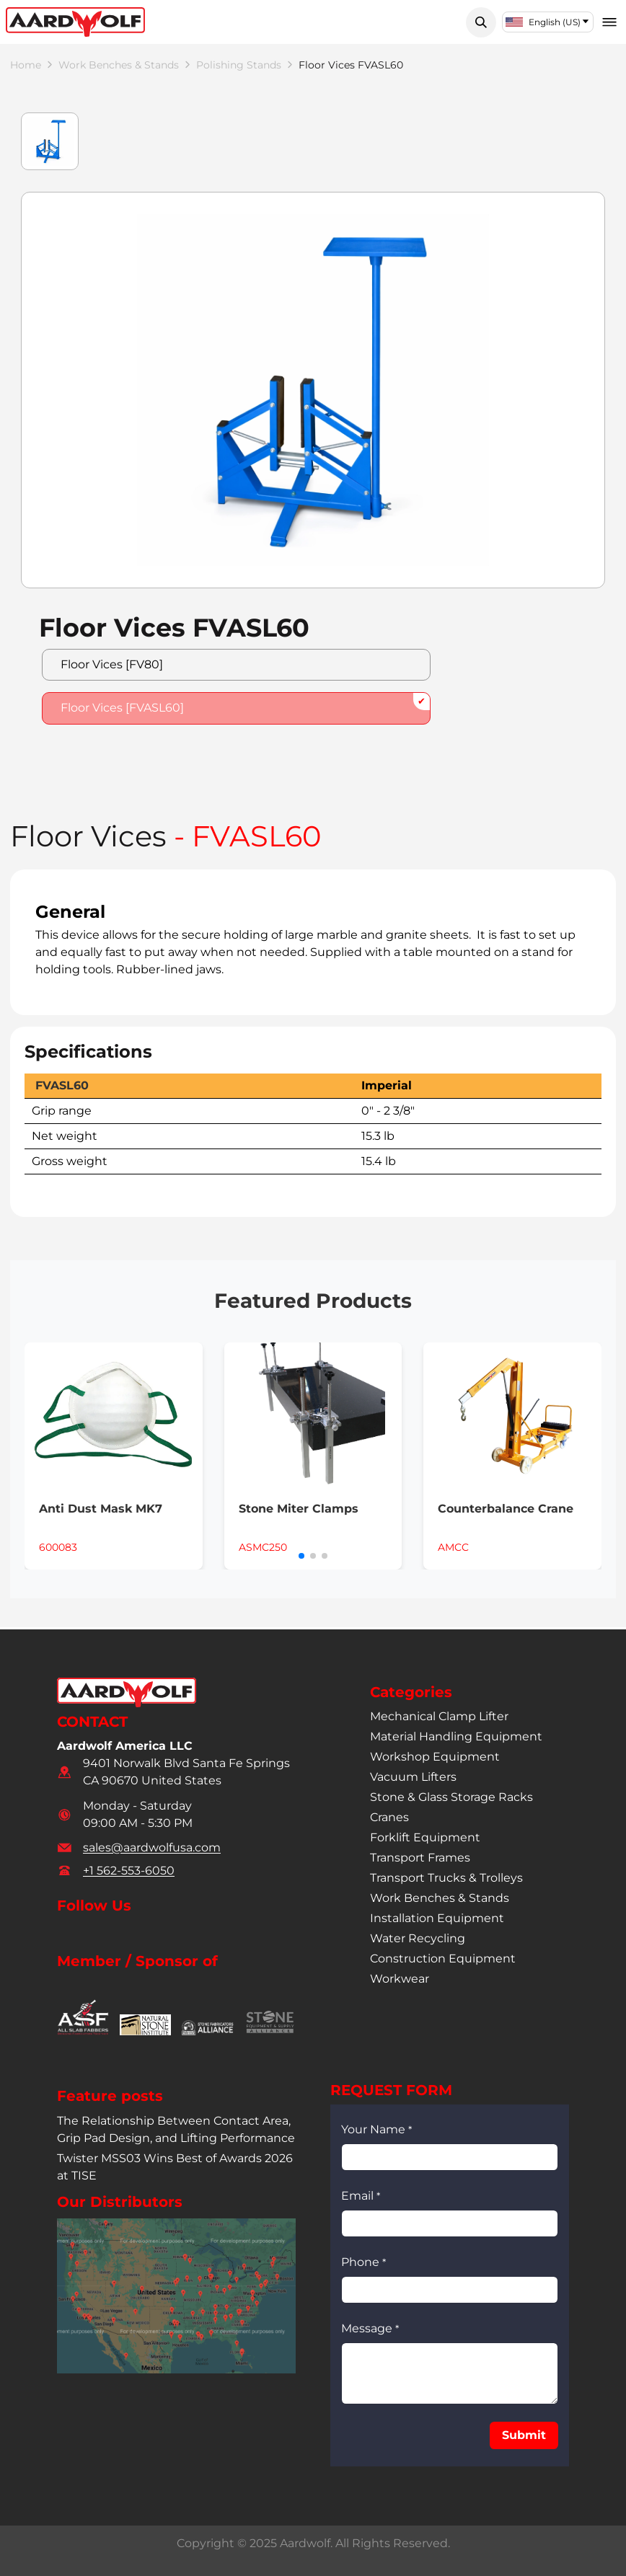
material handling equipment (456, 1737)
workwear (399, 1979)
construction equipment (443, 1959)
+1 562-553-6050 (129, 1870)
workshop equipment (435, 1757)
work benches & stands (133, 66)
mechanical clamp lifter (439, 1717)
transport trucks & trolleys (446, 1878)
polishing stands (268, 66)
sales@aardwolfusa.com (152, 1847)
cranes (389, 1818)
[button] (481, 22)
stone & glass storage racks (451, 1798)
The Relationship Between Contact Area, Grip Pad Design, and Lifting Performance (176, 2130)
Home (28, 66)
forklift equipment (425, 1838)
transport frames (420, 1858)
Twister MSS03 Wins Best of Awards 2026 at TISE (175, 2167)
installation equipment (437, 1919)
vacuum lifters (413, 1777)
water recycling (417, 1939)
